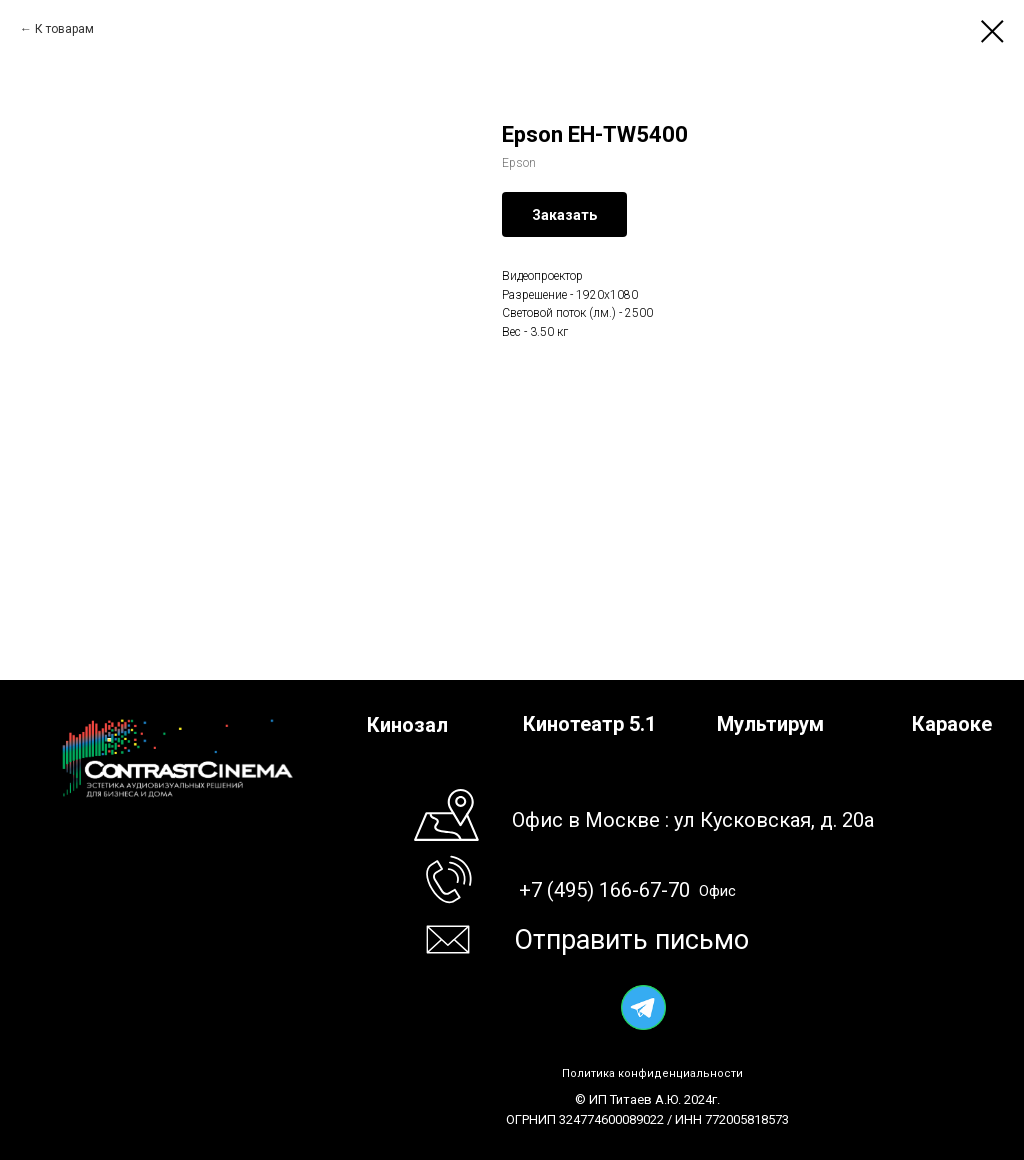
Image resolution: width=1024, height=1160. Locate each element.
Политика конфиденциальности (652, 1073)
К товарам (64, 29)
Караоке (952, 724)
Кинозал (407, 725)
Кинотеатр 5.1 (589, 724)
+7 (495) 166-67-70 (604, 890)
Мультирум (770, 724)
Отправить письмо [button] (631, 940)
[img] (643, 1007)
